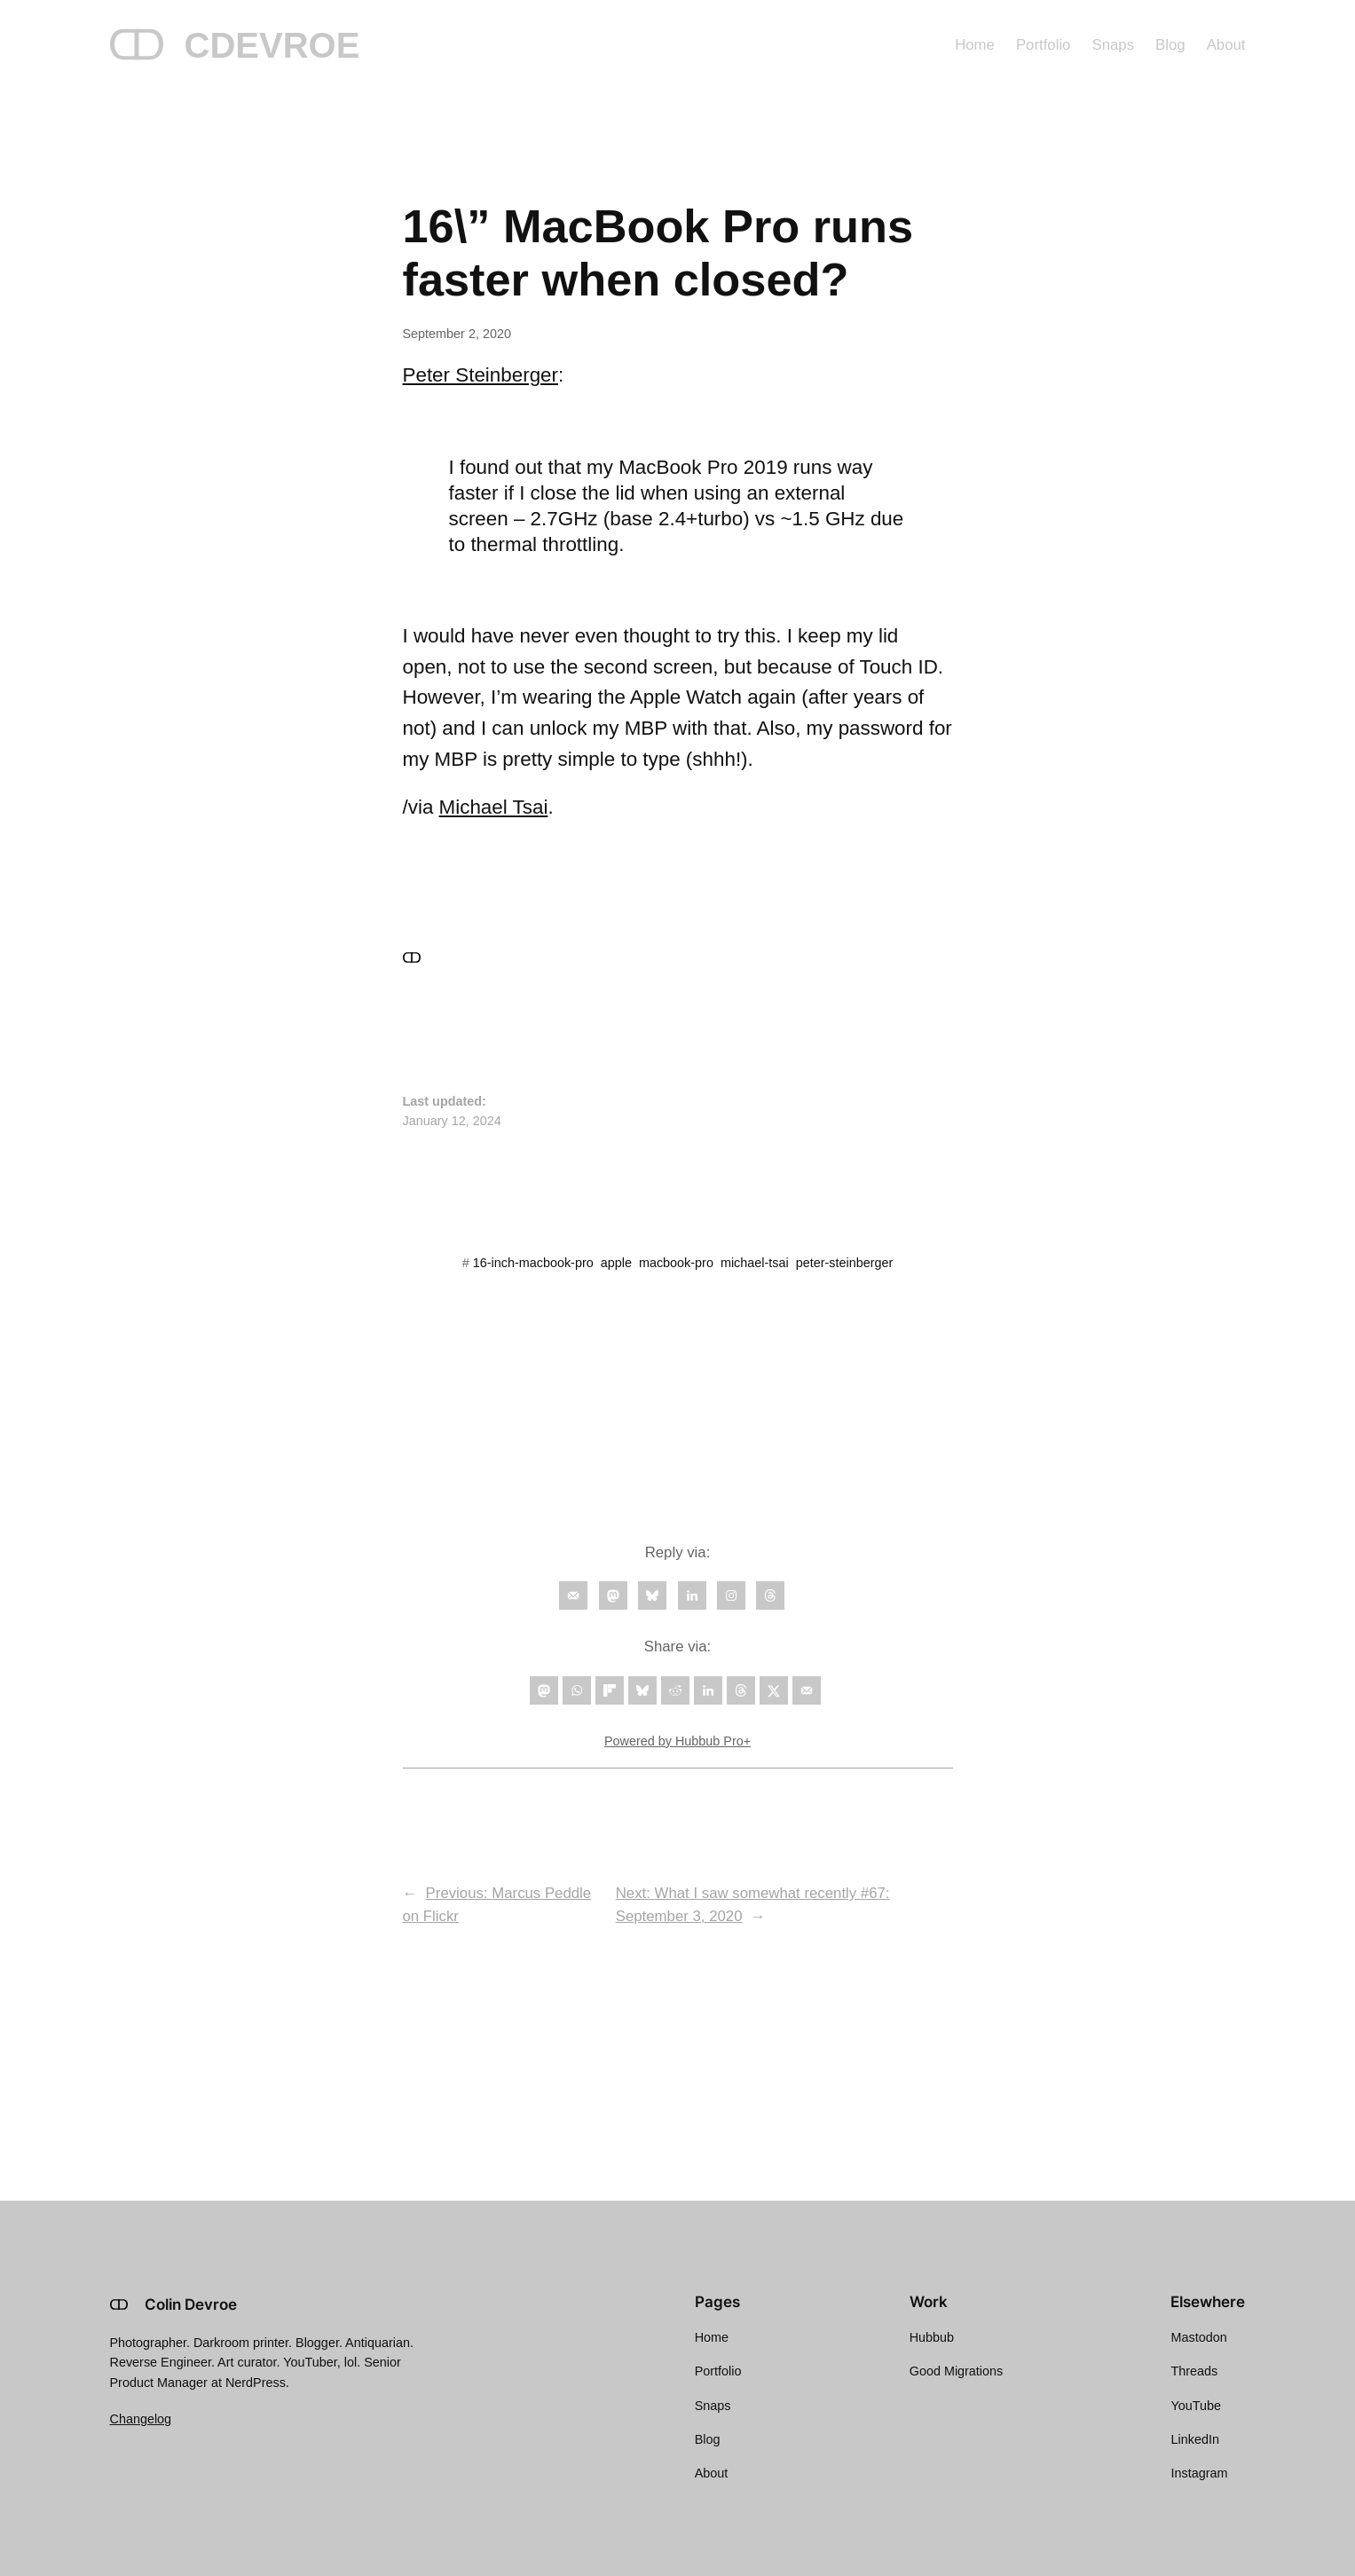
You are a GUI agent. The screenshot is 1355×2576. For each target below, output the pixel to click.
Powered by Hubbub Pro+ (677, 1741)
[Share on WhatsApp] (577, 1690)
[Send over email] (806, 1690)
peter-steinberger (845, 1263)
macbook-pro (676, 1263)
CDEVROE (272, 45)
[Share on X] (774, 1690)
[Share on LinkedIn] (708, 1690)
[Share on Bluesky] (642, 1690)
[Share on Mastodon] (544, 1690)
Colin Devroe (191, 2304)
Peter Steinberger (481, 375)
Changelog (141, 2419)
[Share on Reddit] (675, 1690)
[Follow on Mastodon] (613, 1595)
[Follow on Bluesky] (652, 1595)
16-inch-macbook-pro (533, 1263)
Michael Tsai (493, 807)
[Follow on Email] (573, 1595)
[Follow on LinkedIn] (692, 1595)
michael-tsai (755, 1263)
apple (616, 1263)
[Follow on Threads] (770, 1595)
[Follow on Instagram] (731, 1595)
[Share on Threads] (741, 1690)
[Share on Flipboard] (609, 1690)
